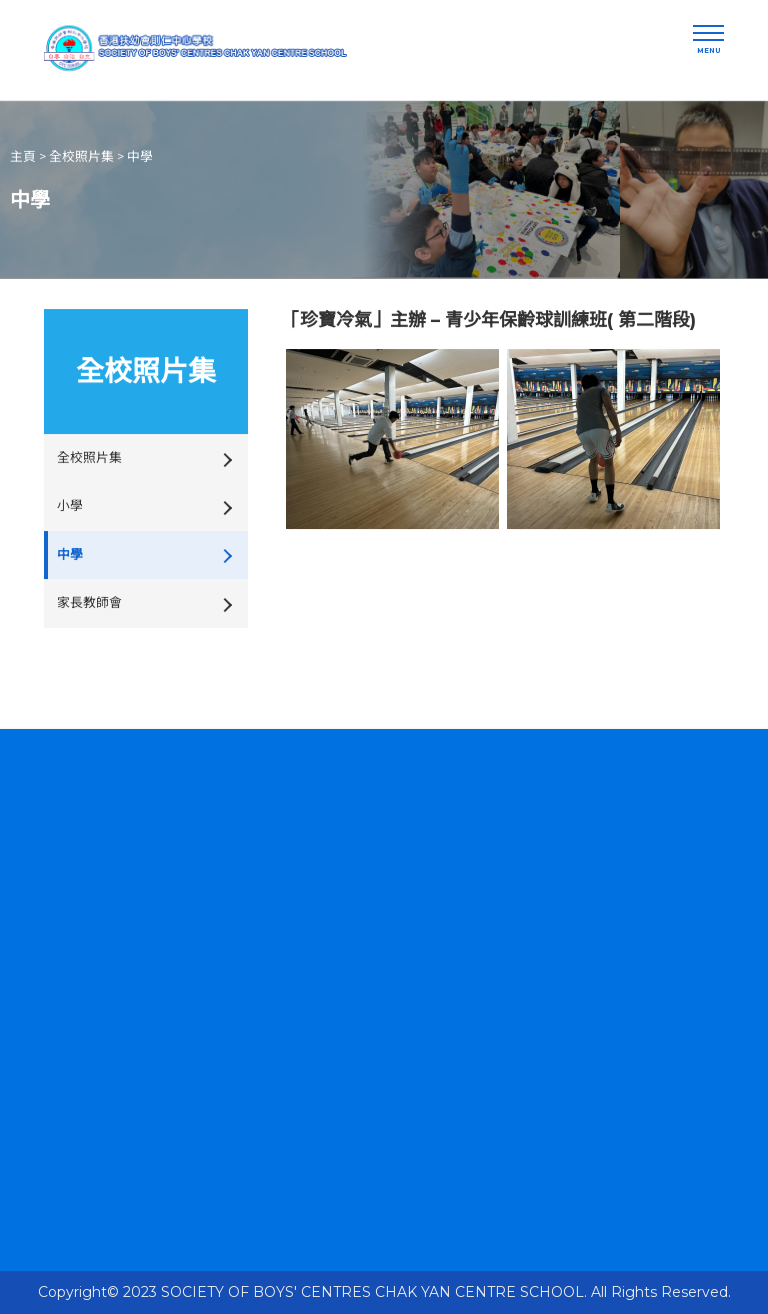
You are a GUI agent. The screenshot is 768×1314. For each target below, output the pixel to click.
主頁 (23, 155)
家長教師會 (89, 600)
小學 (70, 504)
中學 (140, 155)
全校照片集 (81, 155)
